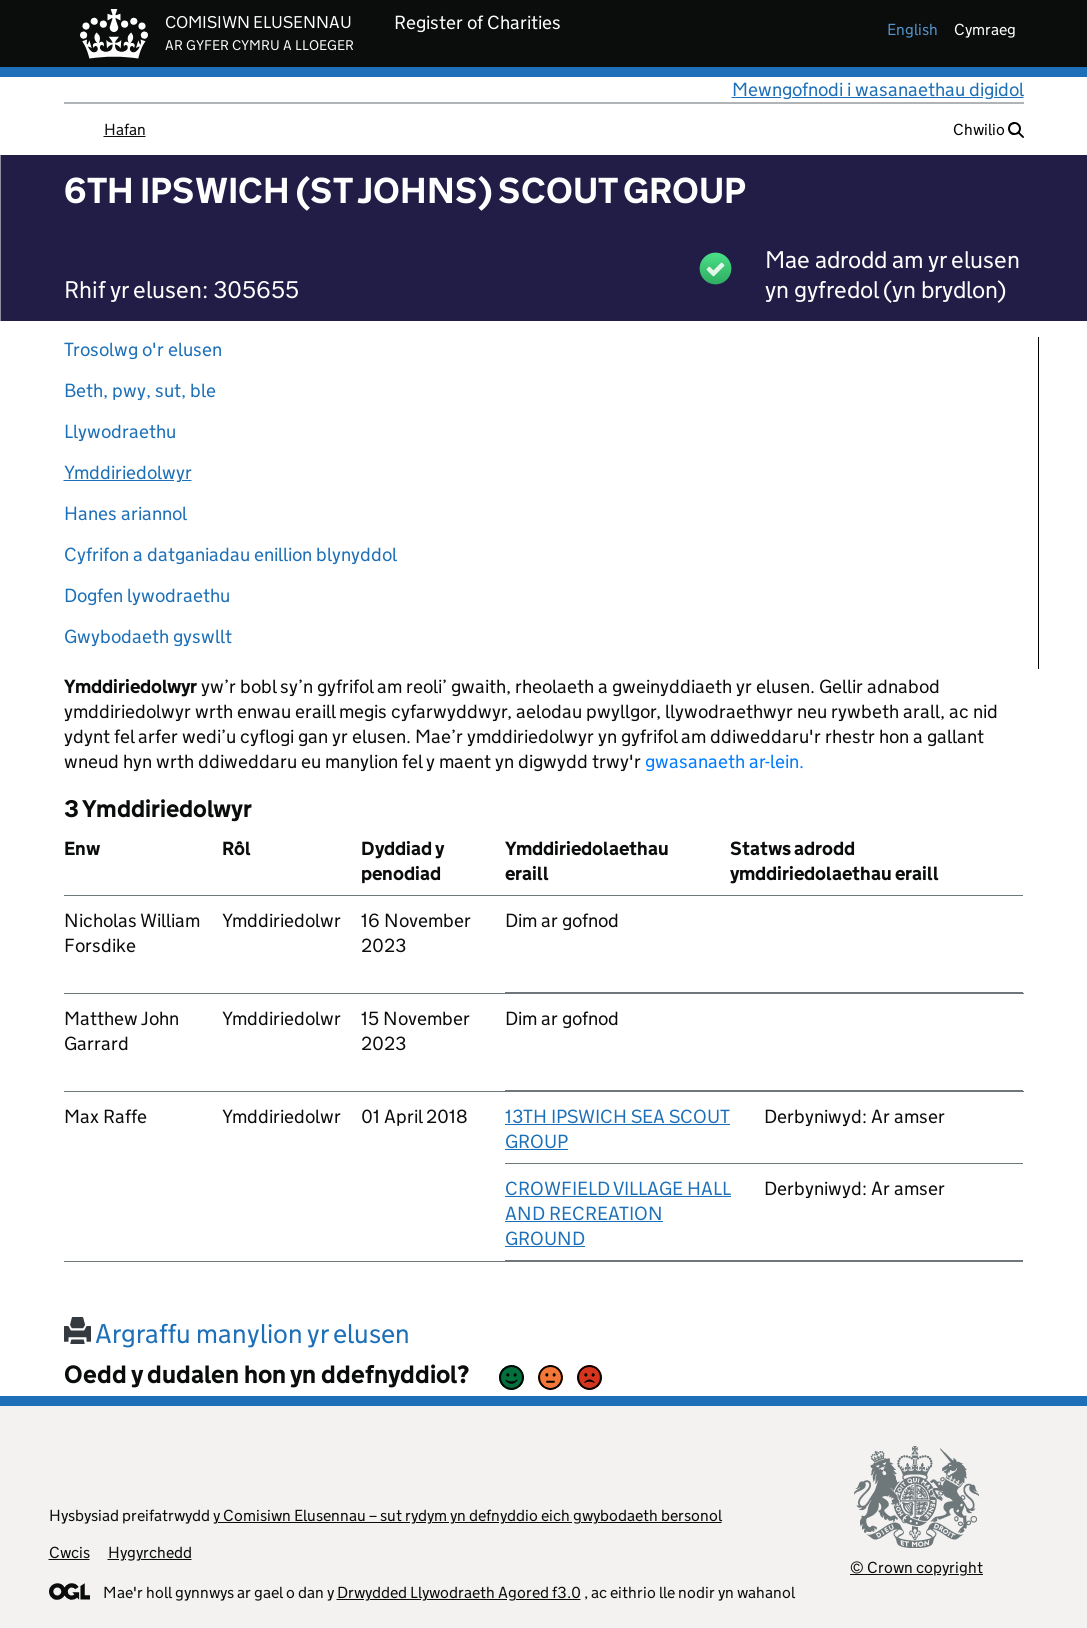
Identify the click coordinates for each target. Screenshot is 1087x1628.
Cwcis (69, 1552)
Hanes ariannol (125, 513)
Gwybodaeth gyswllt (148, 636)
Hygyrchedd (150, 1552)
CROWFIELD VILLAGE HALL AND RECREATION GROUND (618, 1213)
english (912, 29)
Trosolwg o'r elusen (143, 349)
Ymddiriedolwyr (128, 472)
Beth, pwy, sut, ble (140, 390)
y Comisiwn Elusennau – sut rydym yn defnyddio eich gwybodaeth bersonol (467, 1515)
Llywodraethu (120, 431)
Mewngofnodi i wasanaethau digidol (878, 89)
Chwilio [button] (988, 129)
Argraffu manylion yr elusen (237, 1333)
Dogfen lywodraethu (147, 595)
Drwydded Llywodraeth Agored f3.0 (459, 1592)
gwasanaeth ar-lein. (724, 761)
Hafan (125, 129)
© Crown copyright (916, 1567)
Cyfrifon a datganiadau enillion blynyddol (230, 554)
